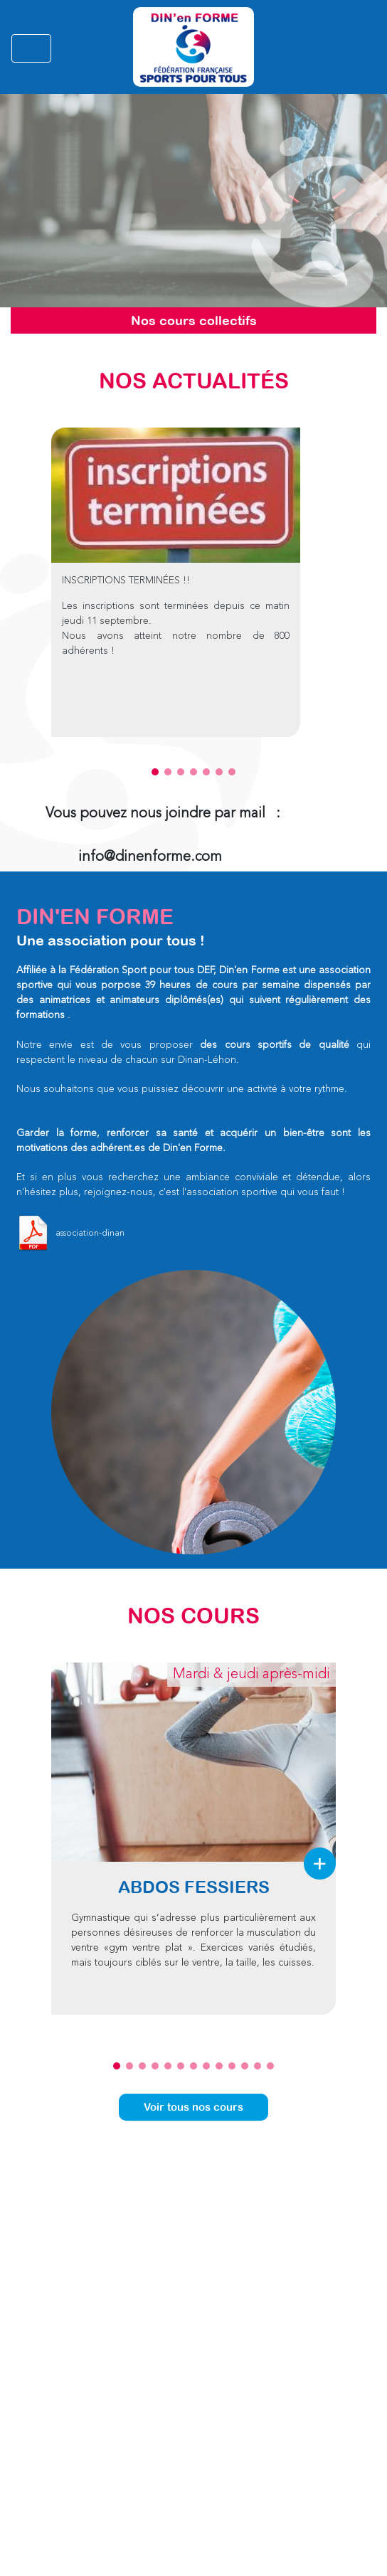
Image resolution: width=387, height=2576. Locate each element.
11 (244, 2065)
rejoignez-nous (117, 1192)
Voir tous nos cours (193, 2107)
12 (257, 2065)
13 (270, 2065)
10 (231, 2065)
